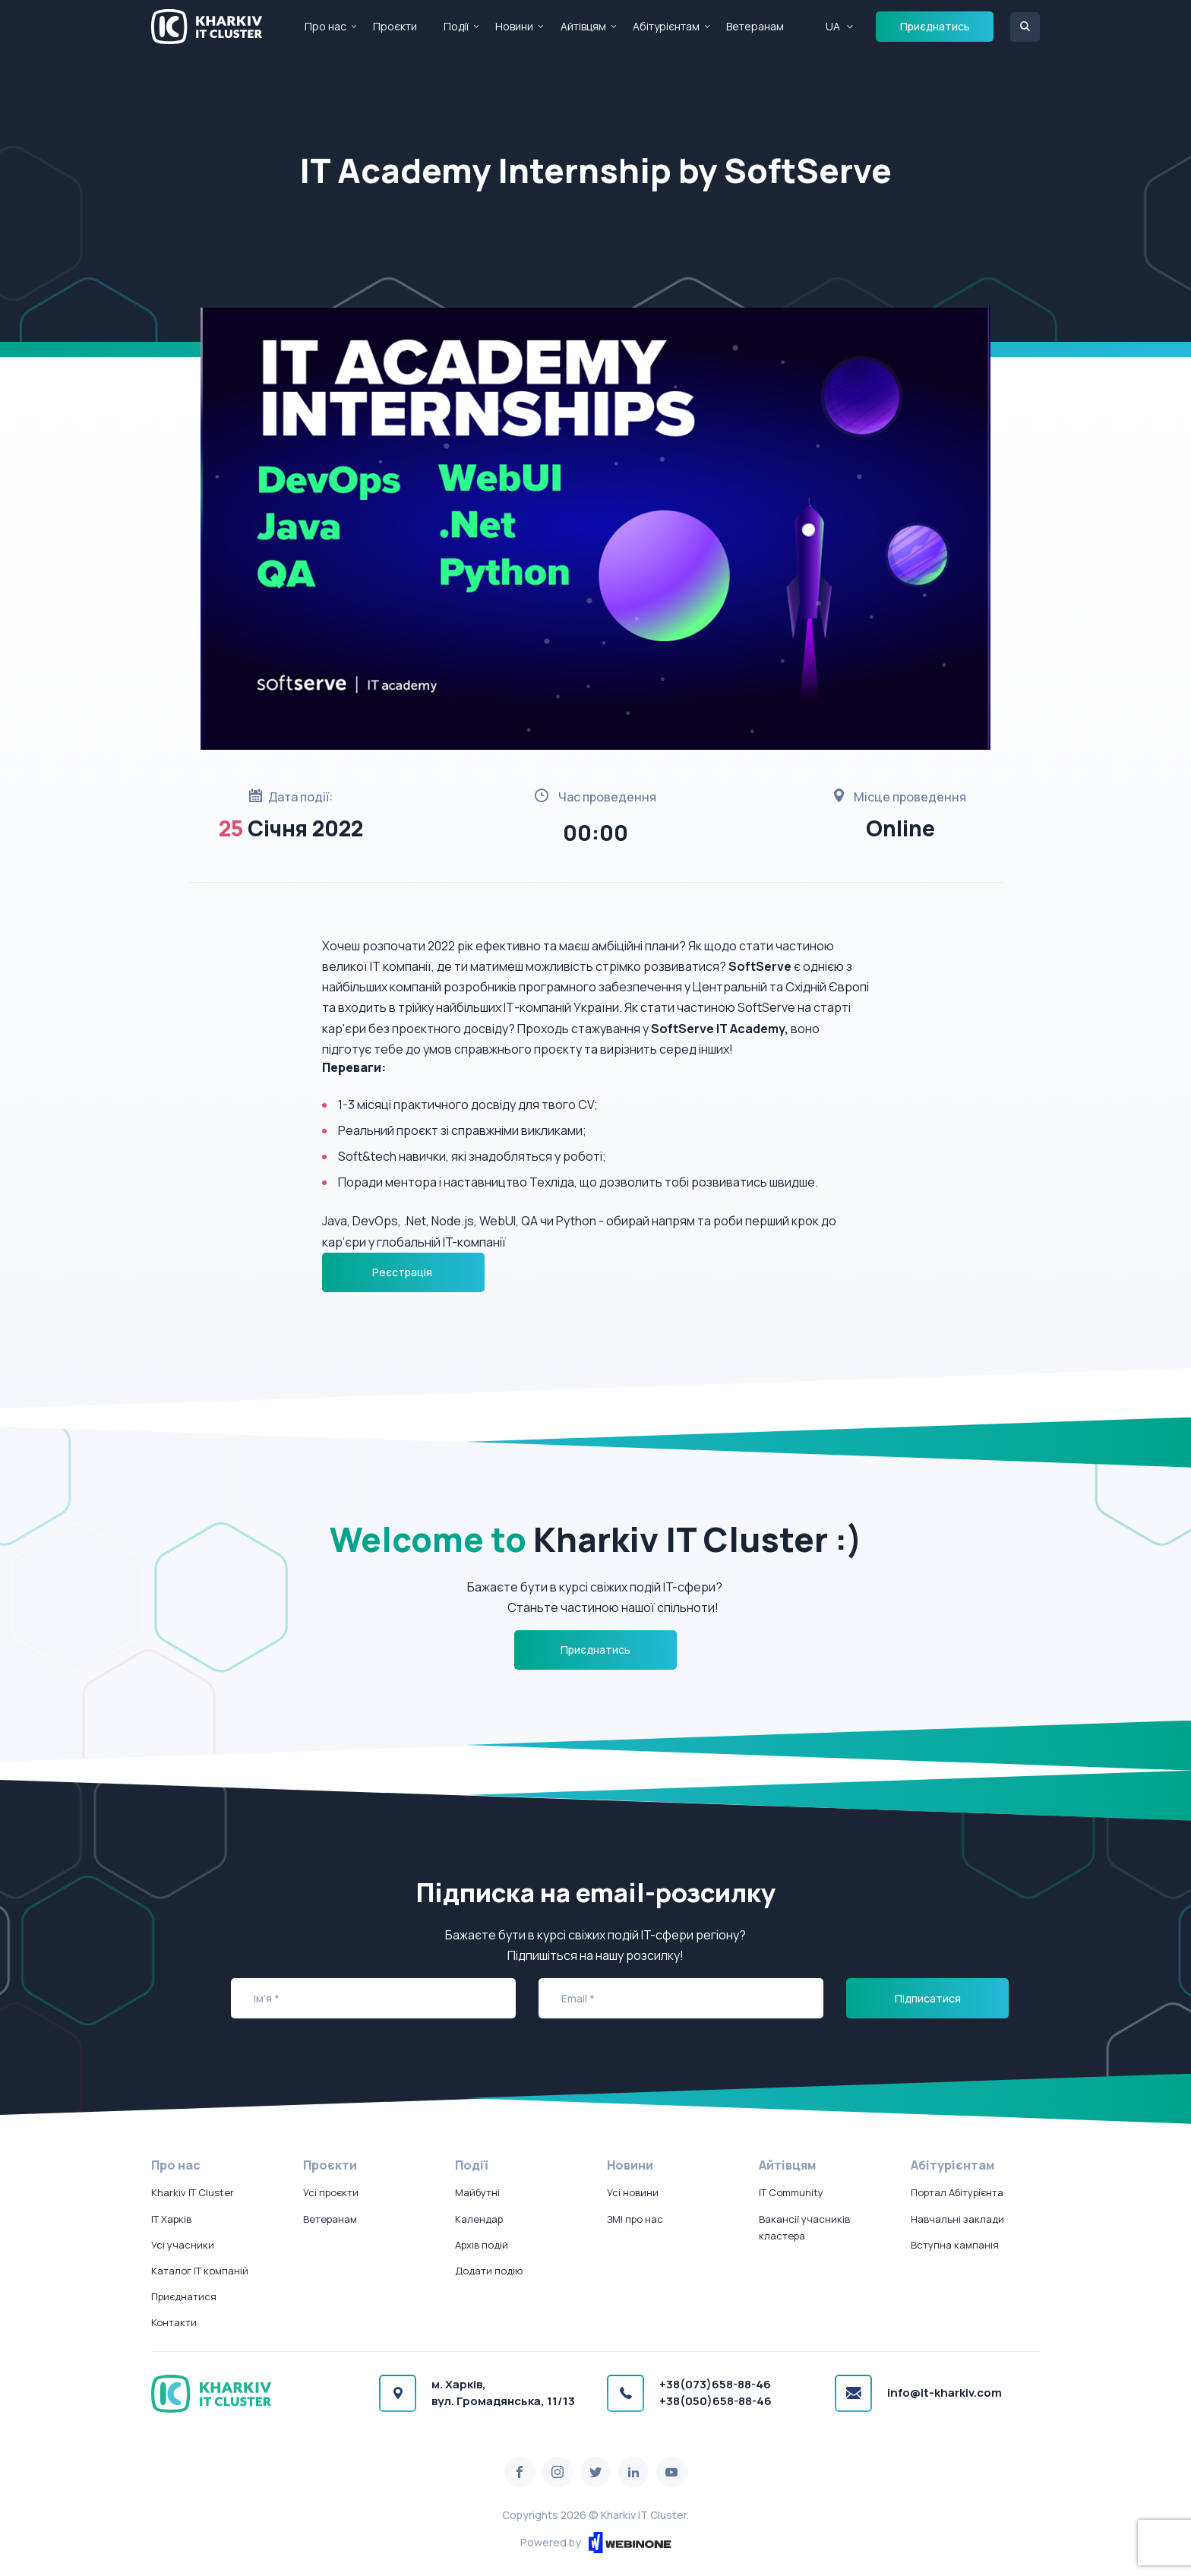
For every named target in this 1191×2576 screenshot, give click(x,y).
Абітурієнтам (666, 26)
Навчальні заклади (957, 2219)
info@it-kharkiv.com (944, 2393)
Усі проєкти (331, 2192)
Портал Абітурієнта (957, 2192)
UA (833, 26)
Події (456, 26)
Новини (514, 26)
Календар (479, 2219)
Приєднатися (183, 2296)
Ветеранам (755, 26)
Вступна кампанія (955, 2245)
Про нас (325, 26)
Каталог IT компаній (199, 2270)
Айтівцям (583, 26)
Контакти (174, 2322)
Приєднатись (935, 26)
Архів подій (481, 2245)
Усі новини (633, 2192)
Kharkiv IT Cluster (192, 2192)
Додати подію (489, 2270)
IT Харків (171, 2219)
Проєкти (395, 26)
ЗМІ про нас (635, 2219)
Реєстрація (403, 1272)
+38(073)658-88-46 (715, 2384)
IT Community (791, 2192)
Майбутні (477, 2192)
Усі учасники (182, 2245)
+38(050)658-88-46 (715, 2401)
